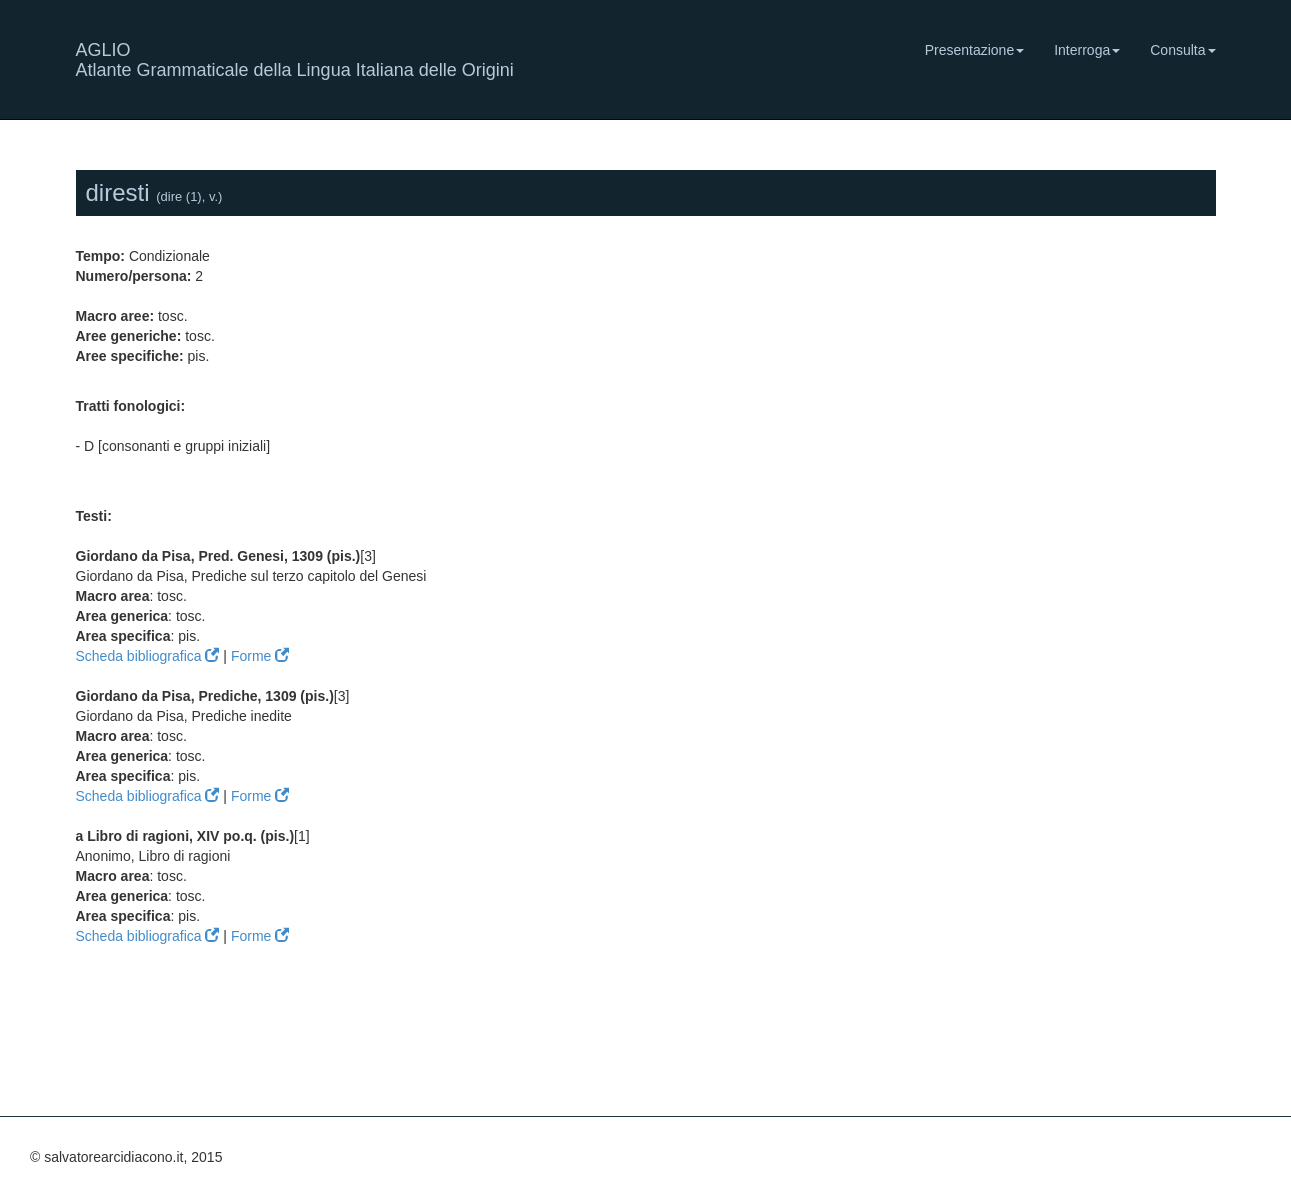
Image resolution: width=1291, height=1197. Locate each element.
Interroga (1087, 50)
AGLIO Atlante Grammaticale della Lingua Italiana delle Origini (295, 57)
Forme (260, 656)
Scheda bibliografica (148, 656)
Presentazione (975, 50)
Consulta (1182, 50)
